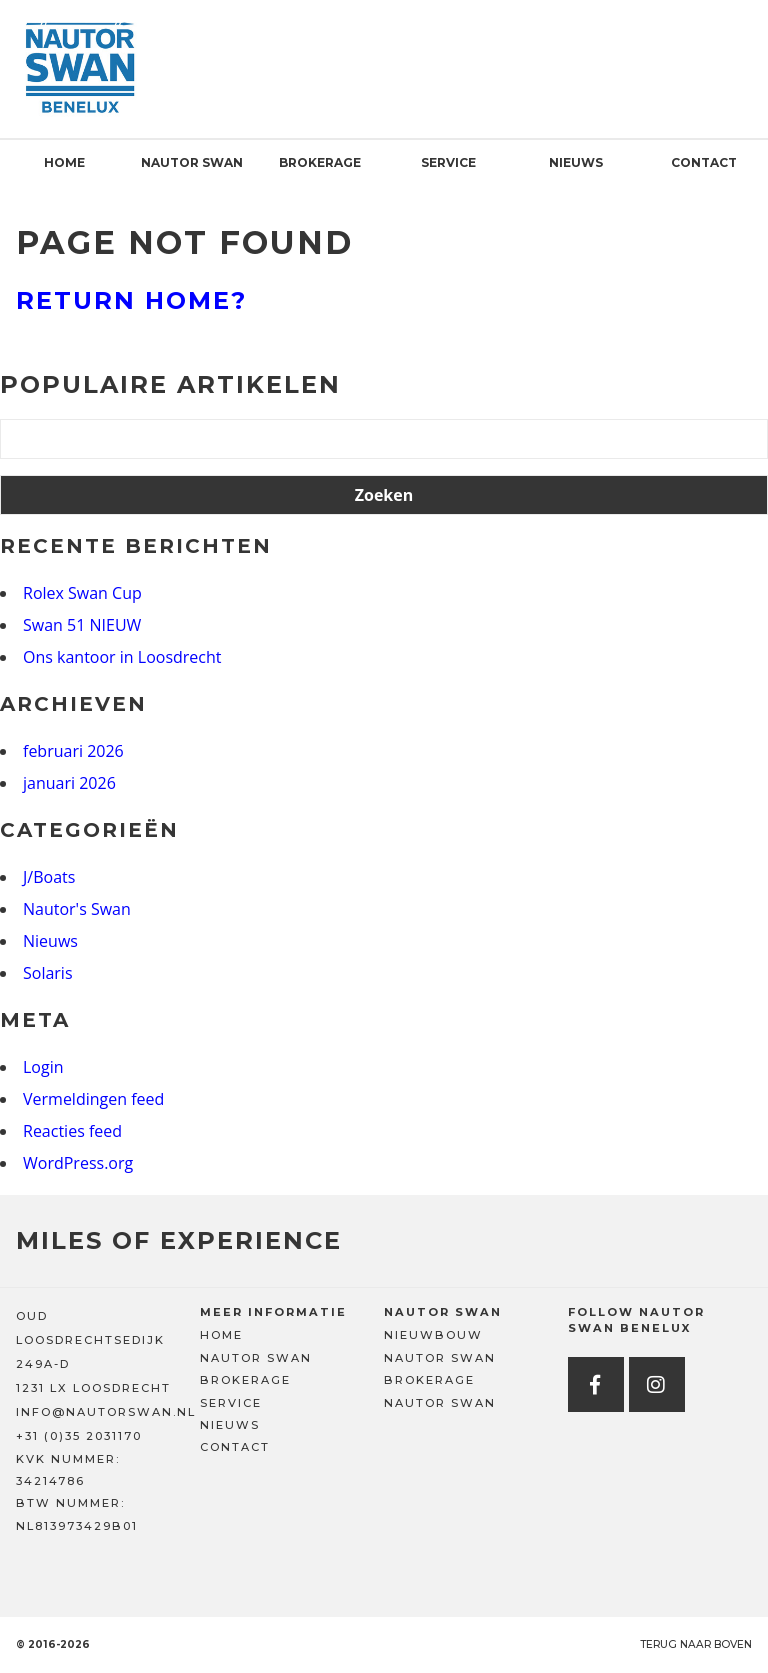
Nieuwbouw (433, 1335)
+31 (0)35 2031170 (79, 1436)
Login (43, 1067)
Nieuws (576, 162)
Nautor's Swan (77, 909)
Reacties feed (72, 1131)
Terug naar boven (696, 1644)
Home (64, 162)
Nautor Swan (192, 162)
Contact (704, 162)
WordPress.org (78, 1163)
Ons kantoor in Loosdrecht (122, 657)
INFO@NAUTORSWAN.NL (106, 1412)
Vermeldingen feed (93, 1099)
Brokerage (320, 162)
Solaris (48, 973)
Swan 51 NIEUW (82, 625)
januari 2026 (69, 783)
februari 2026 (73, 751)
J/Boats (49, 877)
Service (448, 162)
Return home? (131, 300)
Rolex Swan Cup (82, 593)
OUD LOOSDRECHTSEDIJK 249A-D (90, 1340)
